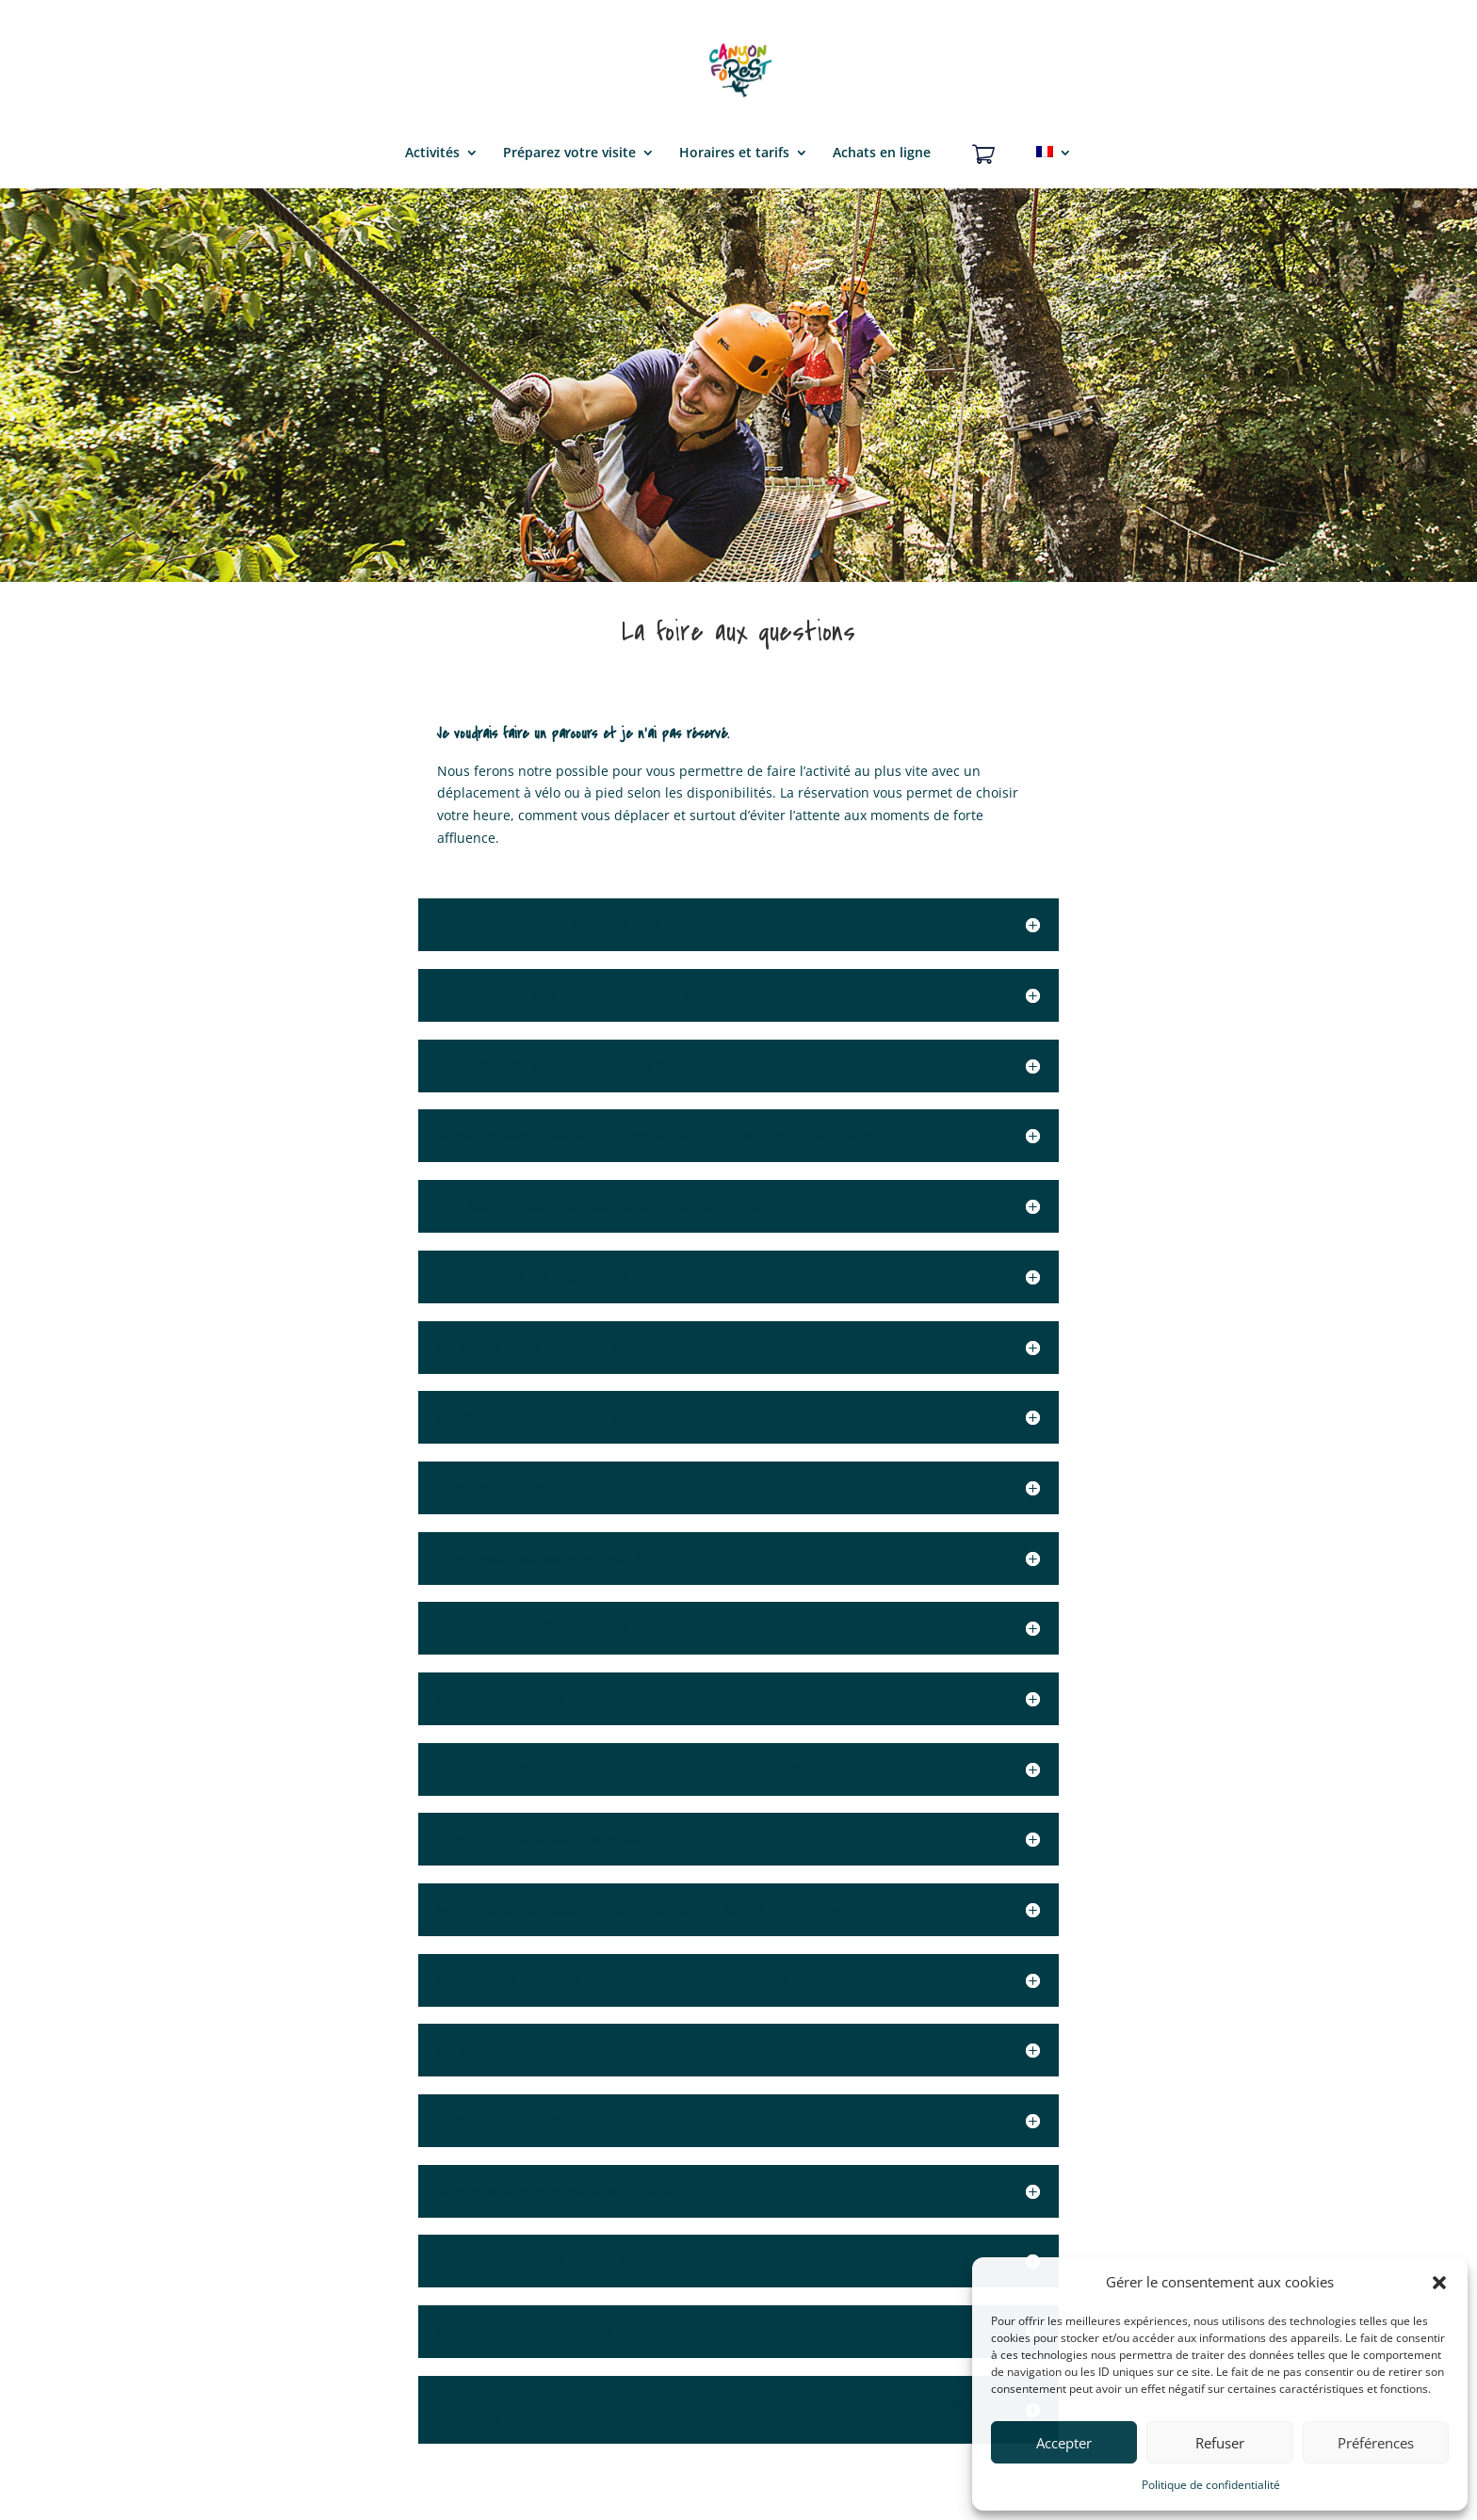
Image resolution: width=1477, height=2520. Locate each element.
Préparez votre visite (569, 153)
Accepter (1064, 2442)
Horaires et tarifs (734, 153)
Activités (432, 153)
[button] (1439, 2282)
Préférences (1376, 2442)
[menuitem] (1054, 165)
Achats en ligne (882, 153)
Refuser (1219, 2442)
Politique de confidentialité (1211, 2485)
